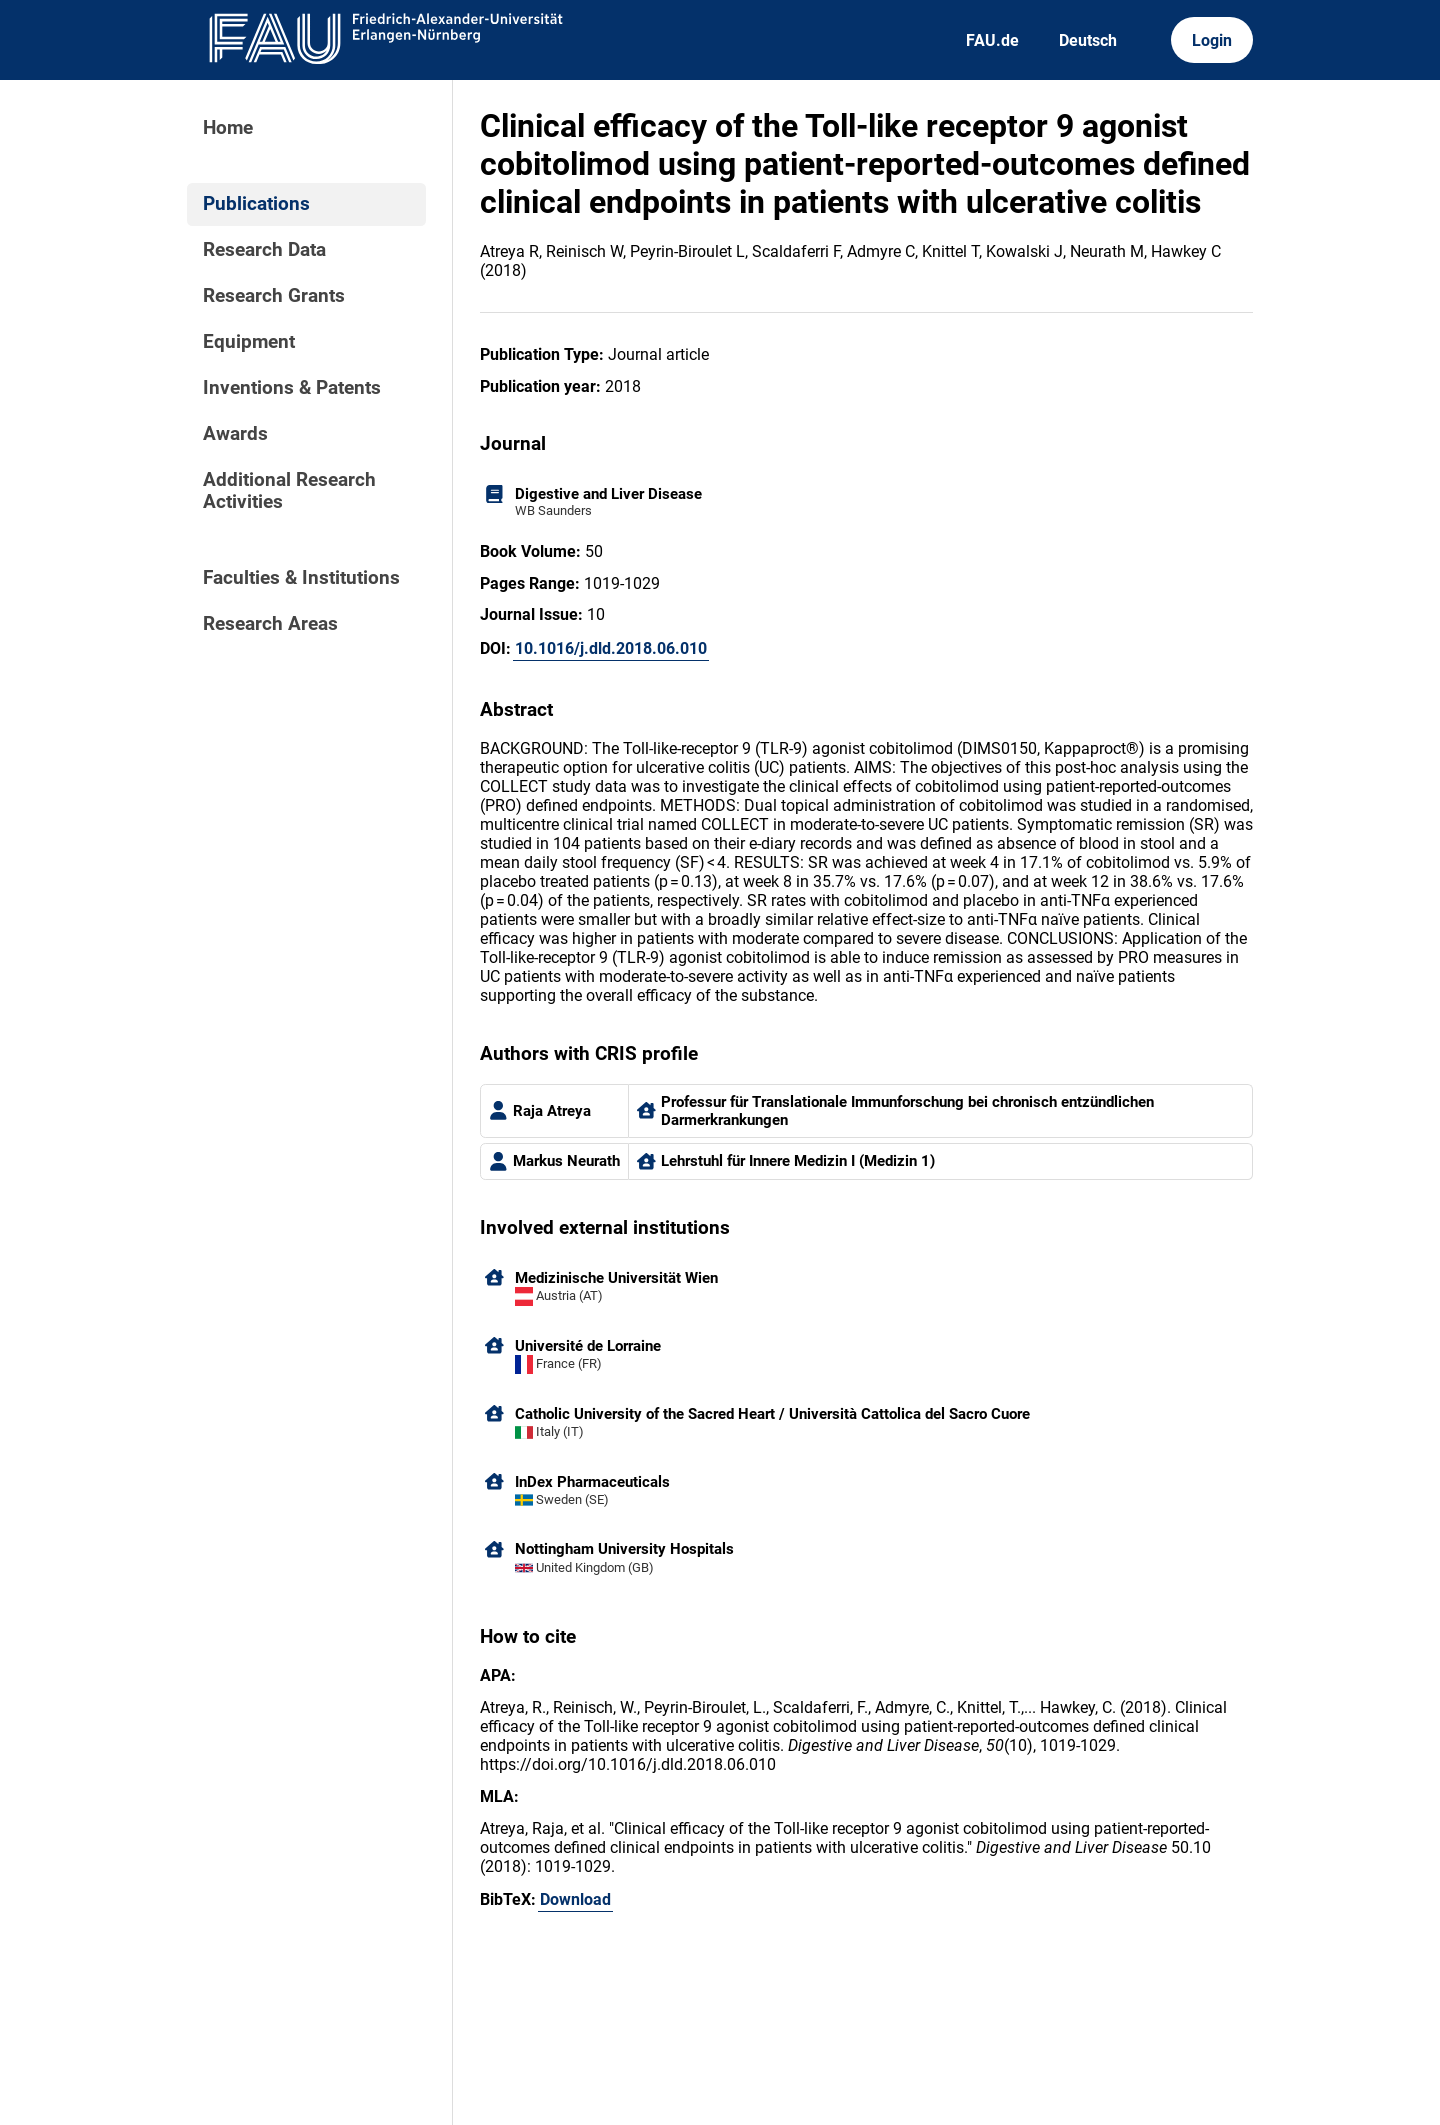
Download (575, 1899)
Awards (235, 434)
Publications (256, 204)
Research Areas (270, 624)
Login (1212, 40)
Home (228, 128)
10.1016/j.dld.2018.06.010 (611, 648)
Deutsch (1088, 40)
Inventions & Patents (292, 388)
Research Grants (274, 296)
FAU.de (992, 40)
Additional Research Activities (289, 491)
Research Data (264, 250)
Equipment (249, 342)
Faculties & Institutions (301, 578)
